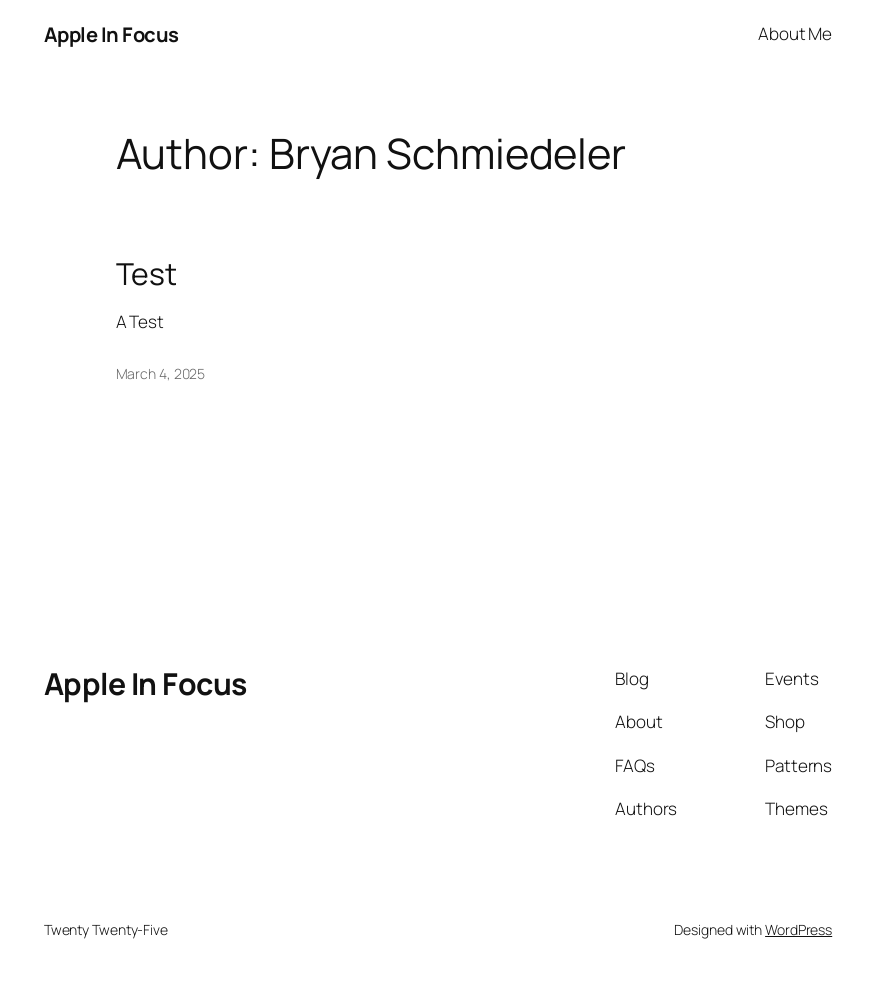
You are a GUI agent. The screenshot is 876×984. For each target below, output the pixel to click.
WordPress (798, 929)
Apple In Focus (111, 34)
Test (147, 274)
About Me (795, 33)
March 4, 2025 (161, 373)
